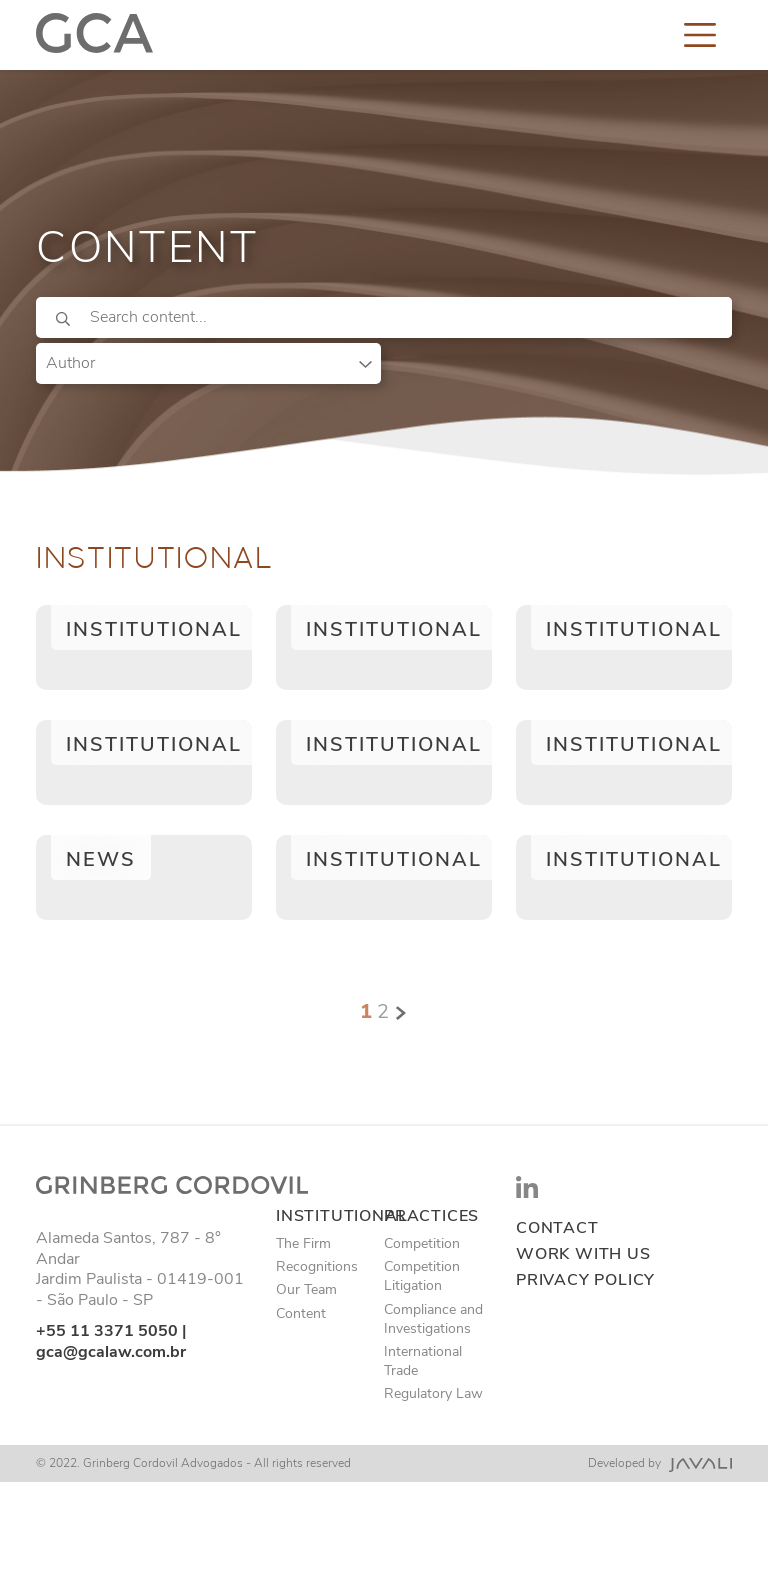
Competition (422, 1243)
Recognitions (317, 1266)
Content (301, 1313)
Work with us (583, 1254)
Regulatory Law (433, 1393)
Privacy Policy (585, 1280)
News (101, 859)
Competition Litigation (422, 1276)
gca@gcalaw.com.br (111, 1352)
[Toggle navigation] (700, 34)
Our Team (306, 1289)
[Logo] (94, 34)
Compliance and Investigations (433, 1319)
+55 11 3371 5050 (107, 1331)
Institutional (154, 629)
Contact (557, 1228)
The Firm (303, 1243)
